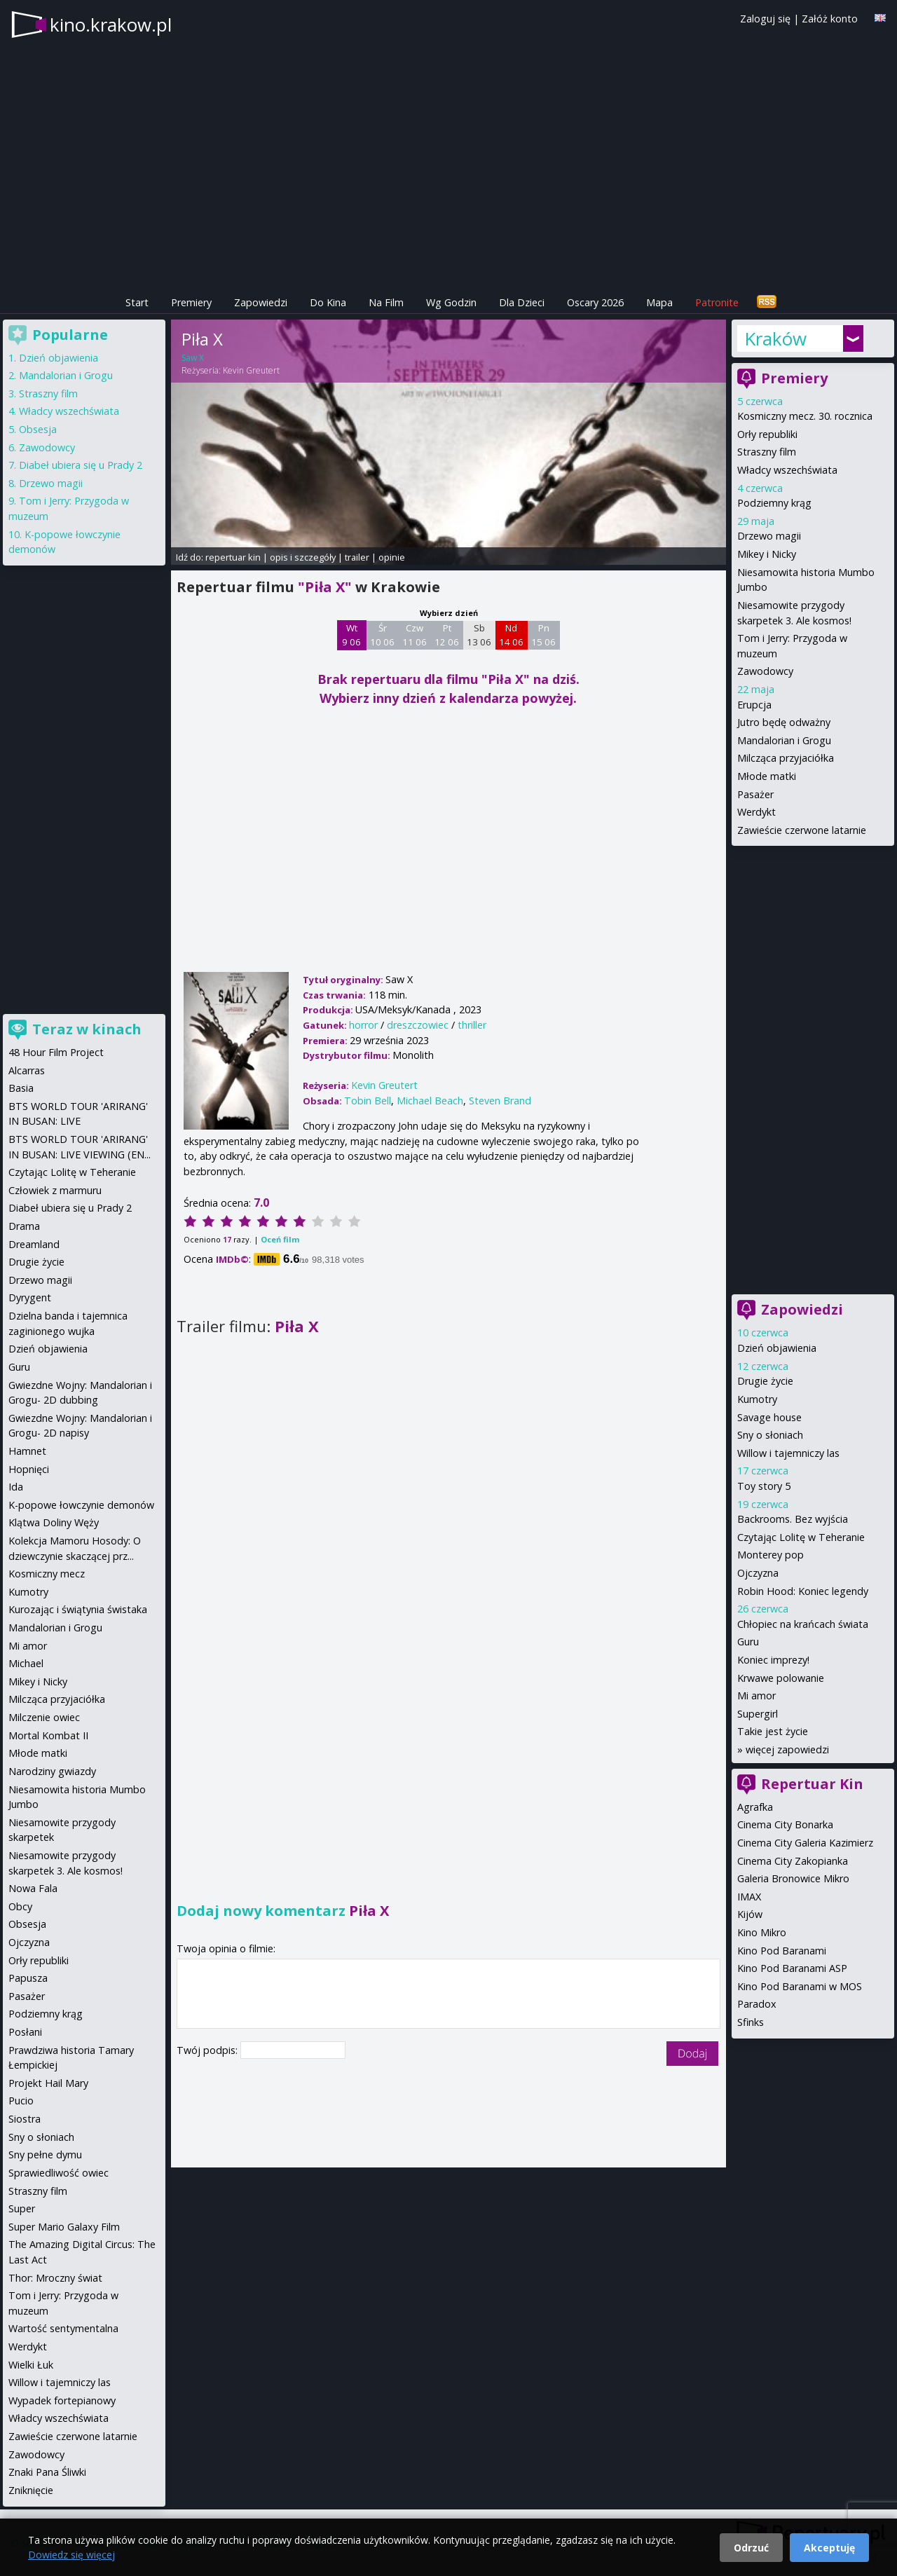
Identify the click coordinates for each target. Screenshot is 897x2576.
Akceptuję (829, 2547)
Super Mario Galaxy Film (64, 2226)
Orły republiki (767, 434)
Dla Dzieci (522, 302)
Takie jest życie (772, 1731)
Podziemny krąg (774, 502)
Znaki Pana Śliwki (47, 2472)
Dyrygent (29, 1297)
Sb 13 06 (479, 635)
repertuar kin (233, 557)
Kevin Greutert (251, 370)
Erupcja (754, 704)
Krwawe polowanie (780, 1678)
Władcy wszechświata (787, 470)
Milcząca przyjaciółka (785, 758)
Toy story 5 (763, 1486)
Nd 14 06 (511, 635)
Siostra (24, 2118)
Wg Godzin (451, 302)
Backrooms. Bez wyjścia (792, 1519)
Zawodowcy (765, 671)
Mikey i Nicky (766, 554)
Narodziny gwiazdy (52, 1771)
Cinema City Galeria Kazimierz (805, 1842)
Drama (24, 1226)
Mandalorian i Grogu (784, 740)
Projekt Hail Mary (48, 2083)
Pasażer (755, 794)
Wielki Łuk (30, 2364)
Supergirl (757, 1713)
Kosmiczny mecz (46, 1573)
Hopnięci (28, 1469)
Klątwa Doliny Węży (53, 1522)
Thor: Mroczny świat (55, 2277)
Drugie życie (765, 1381)
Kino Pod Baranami (781, 1950)
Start (137, 302)
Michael (25, 1663)
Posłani (25, 2032)
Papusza (28, 1978)
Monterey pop (770, 1554)
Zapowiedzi (260, 302)
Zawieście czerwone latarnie (801, 830)
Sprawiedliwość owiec (58, 2172)
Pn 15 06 (543, 635)
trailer (357, 557)
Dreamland (34, 1244)
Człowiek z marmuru (55, 1190)
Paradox (756, 2003)
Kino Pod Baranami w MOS (799, 1986)
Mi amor (756, 1695)
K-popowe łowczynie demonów (81, 1505)
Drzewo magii (769, 535)
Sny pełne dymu (45, 2154)
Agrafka (755, 1807)
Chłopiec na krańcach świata (802, 1624)
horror (363, 1025)
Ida (15, 1486)
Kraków (775, 338)
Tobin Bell (367, 1100)
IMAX (749, 1896)
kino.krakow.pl (111, 24)
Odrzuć (751, 2547)
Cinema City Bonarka (785, 1824)
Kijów (749, 1914)
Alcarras (26, 1070)
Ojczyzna (758, 1573)
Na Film (386, 302)
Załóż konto (830, 18)
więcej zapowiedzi (787, 1749)
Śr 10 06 (382, 635)
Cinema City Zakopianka (792, 1861)
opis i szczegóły (303, 557)
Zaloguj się (765, 18)
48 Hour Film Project (56, 1052)
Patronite (717, 302)
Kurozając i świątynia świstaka (77, 1609)
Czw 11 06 (414, 635)
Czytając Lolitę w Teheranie (801, 1537)
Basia (21, 1088)
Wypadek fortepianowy (62, 2400)
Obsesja (38, 429)
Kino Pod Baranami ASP (792, 1968)
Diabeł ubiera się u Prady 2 (80, 465)
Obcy (20, 1906)
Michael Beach (430, 1100)
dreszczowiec (417, 1025)
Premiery (191, 302)
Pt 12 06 (446, 635)
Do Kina (328, 302)
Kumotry (757, 1399)
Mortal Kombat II (48, 1735)
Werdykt (756, 811)
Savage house (769, 1417)
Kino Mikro (761, 1932)
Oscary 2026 (595, 302)
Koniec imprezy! (773, 1659)
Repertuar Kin (812, 1783)
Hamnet (27, 1451)
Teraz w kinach (87, 1029)
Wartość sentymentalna (63, 2328)
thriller (472, 1025)
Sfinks (750, 2022)
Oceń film (280, 1239)
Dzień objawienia (776, 1348)
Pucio (21, 2100)
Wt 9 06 (351, 635)
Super (21, 2208)
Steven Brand (500, 1100)
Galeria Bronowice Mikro (793, 1878)
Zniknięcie (30, 2490)
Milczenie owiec (44, 1717)
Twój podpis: (208, 2050)
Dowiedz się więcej (71, 2554)
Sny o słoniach (770, 1434)
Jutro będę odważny (783, 722)
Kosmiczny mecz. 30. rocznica (804, 416)
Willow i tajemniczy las (788, 1453)
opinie (391, 557)
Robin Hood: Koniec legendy (802, 1591)
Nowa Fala (32, 1888)
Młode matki (766, 776)
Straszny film (766, 451)
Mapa (659, 302)
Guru (748, 1641)
